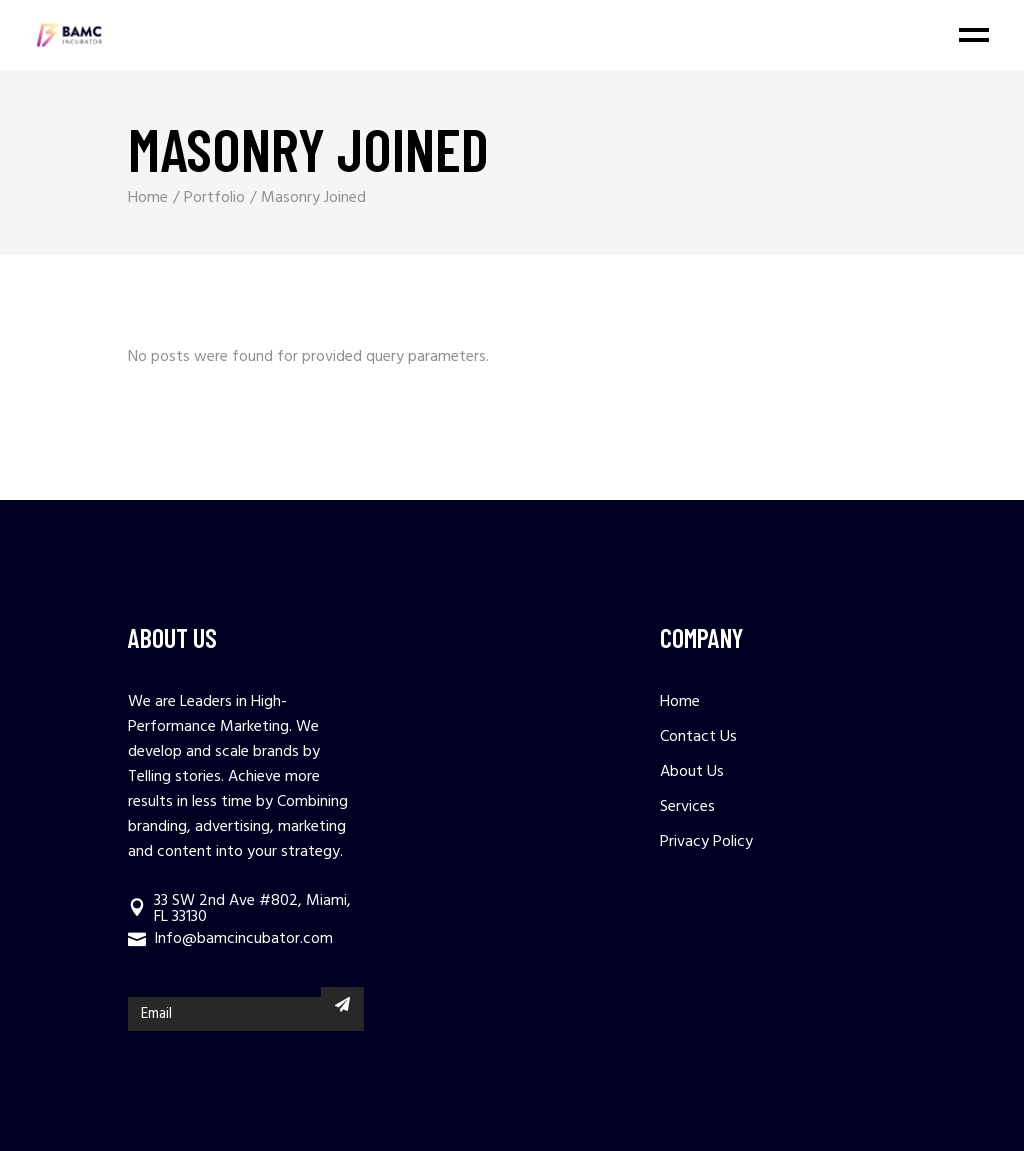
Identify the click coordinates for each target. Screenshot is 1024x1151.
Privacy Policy (706, 842)
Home (680, 702)
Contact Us (698, 737)
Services (687, 807)
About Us (692, 772)
